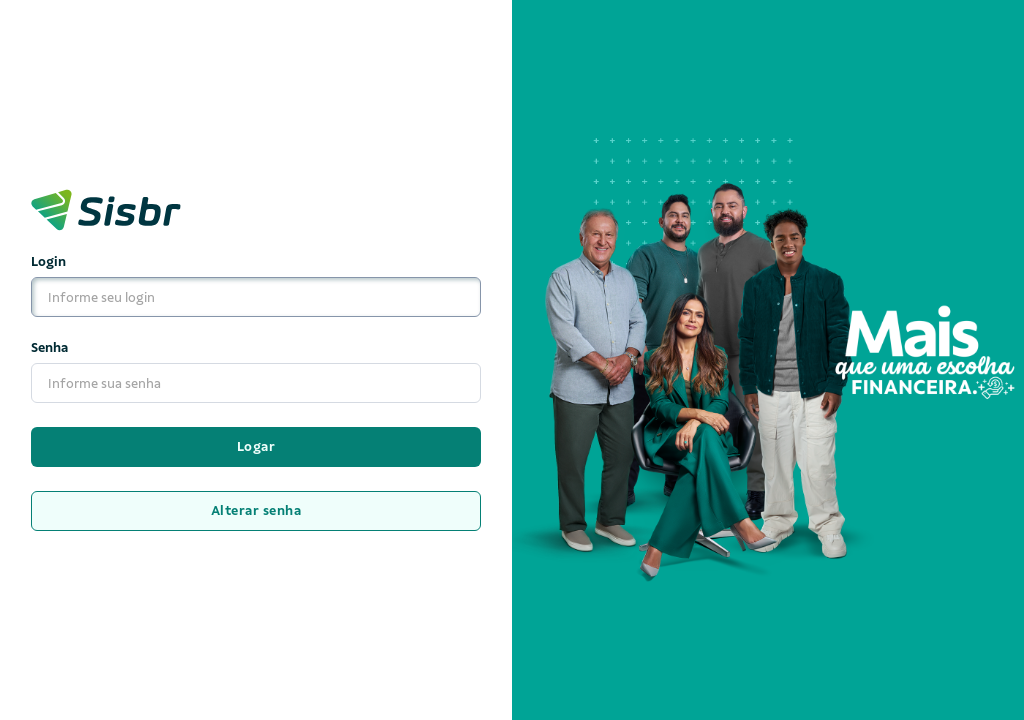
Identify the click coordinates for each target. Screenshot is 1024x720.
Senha (256, 372)
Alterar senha (256, 510)
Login (256, 286)
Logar (256, 446)
